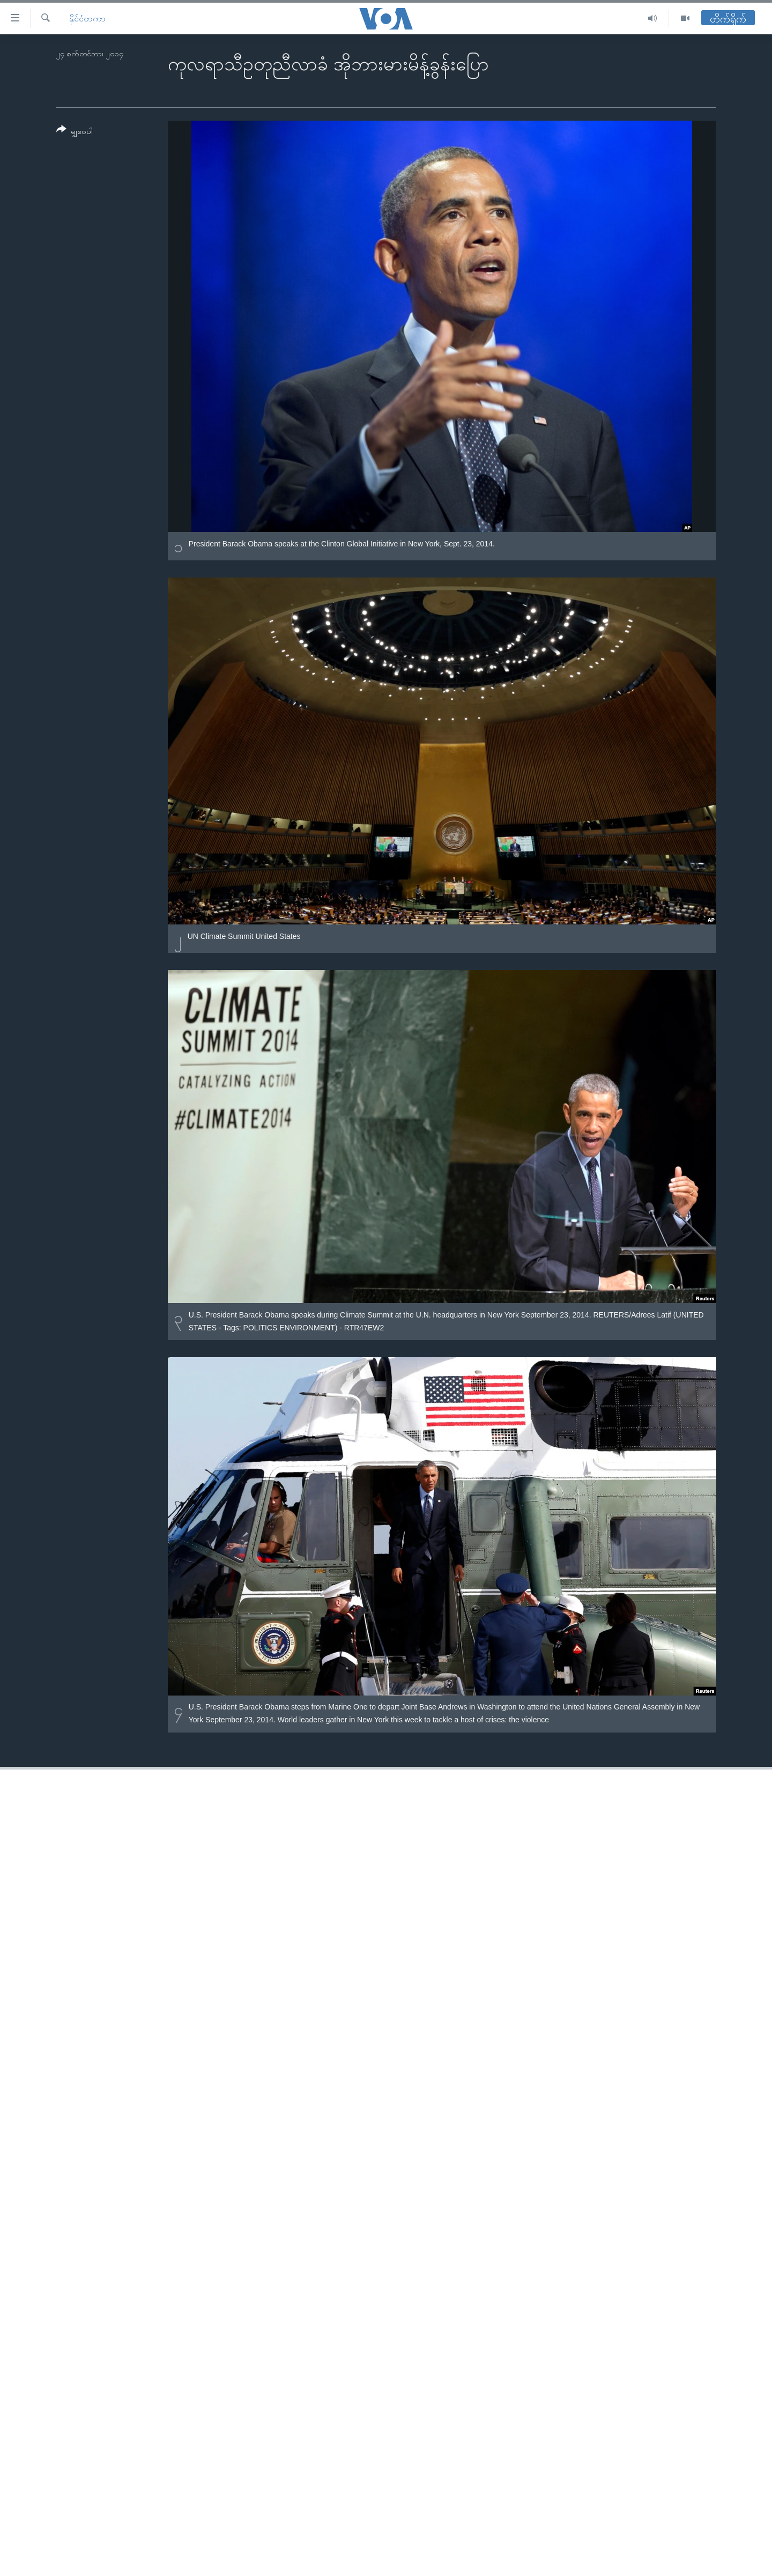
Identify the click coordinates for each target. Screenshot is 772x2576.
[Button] (74, 132)
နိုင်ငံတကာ (87, 18)
